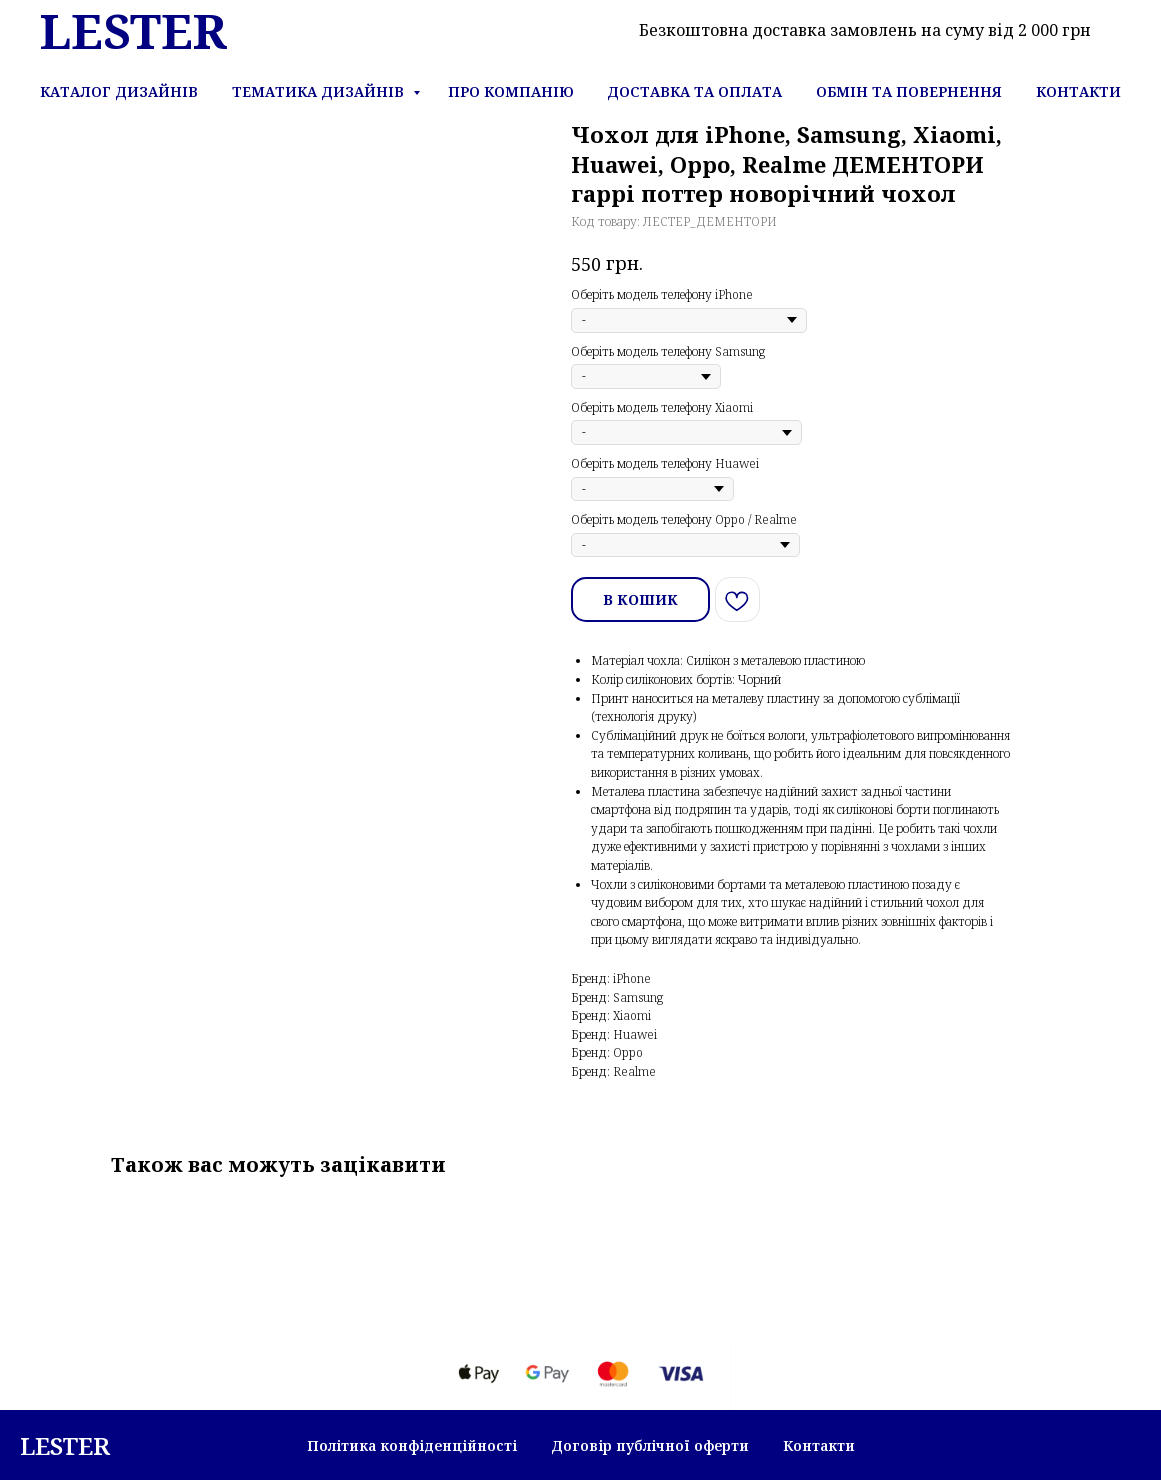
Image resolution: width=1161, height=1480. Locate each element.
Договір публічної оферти (650, 1445)
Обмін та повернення (909, 91)
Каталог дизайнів (119, 91)
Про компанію (511, 91)
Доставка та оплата (694, 91)
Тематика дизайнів (320, 91)
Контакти (1078, 91)
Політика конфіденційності (412, 1445)
